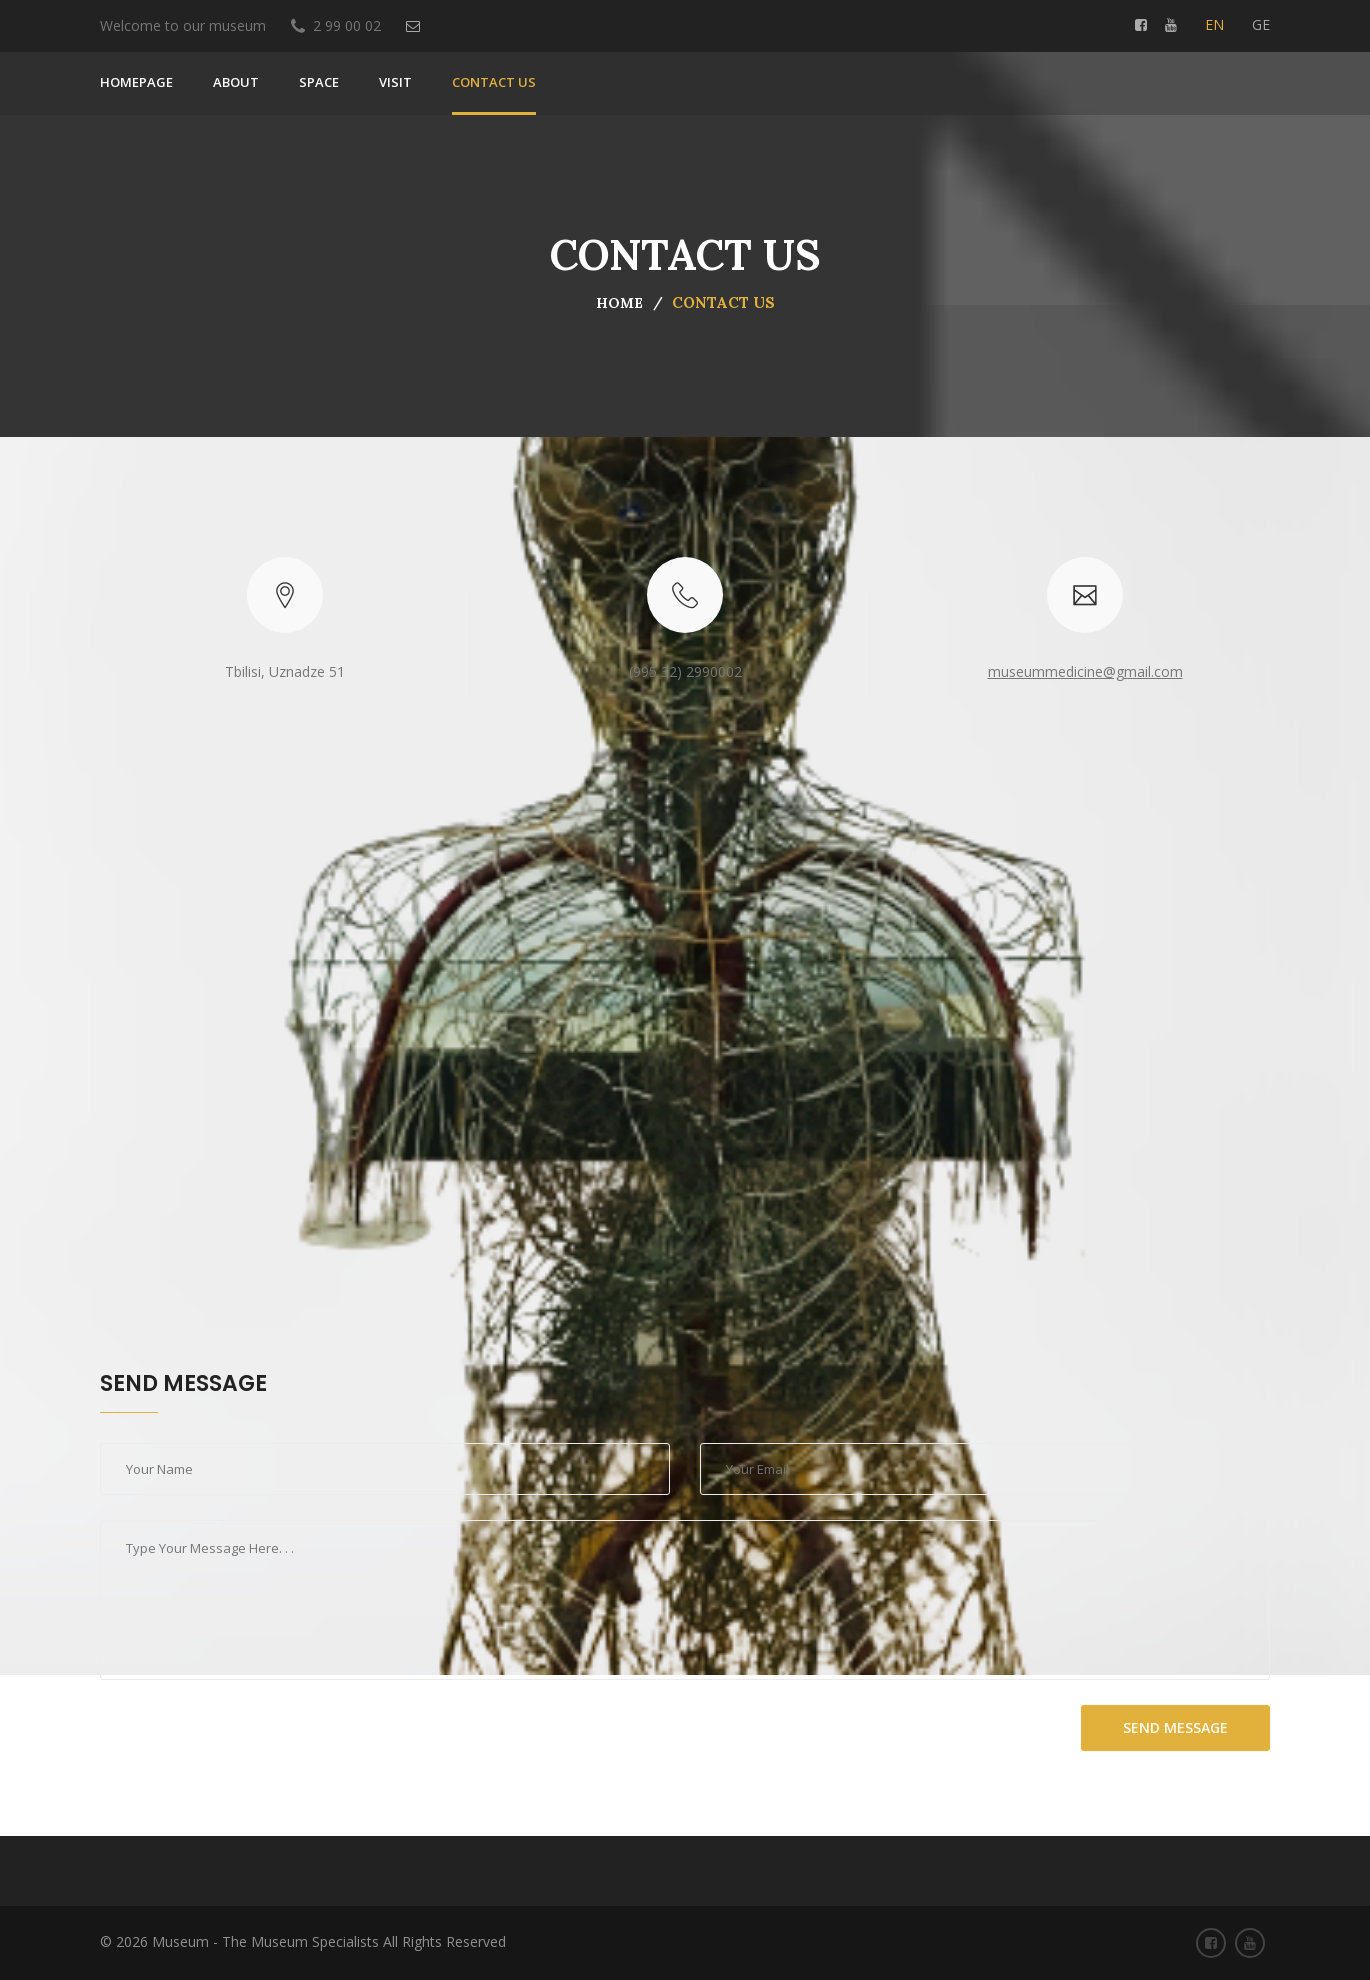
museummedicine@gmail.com (1085, 671)
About (236, 82)
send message (1175, 1727)
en (1214, 24)
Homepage (136, 82)
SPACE (319, 82)
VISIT (395, 82)
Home (619, 303)
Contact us (494, 82)
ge (1261, 24)
